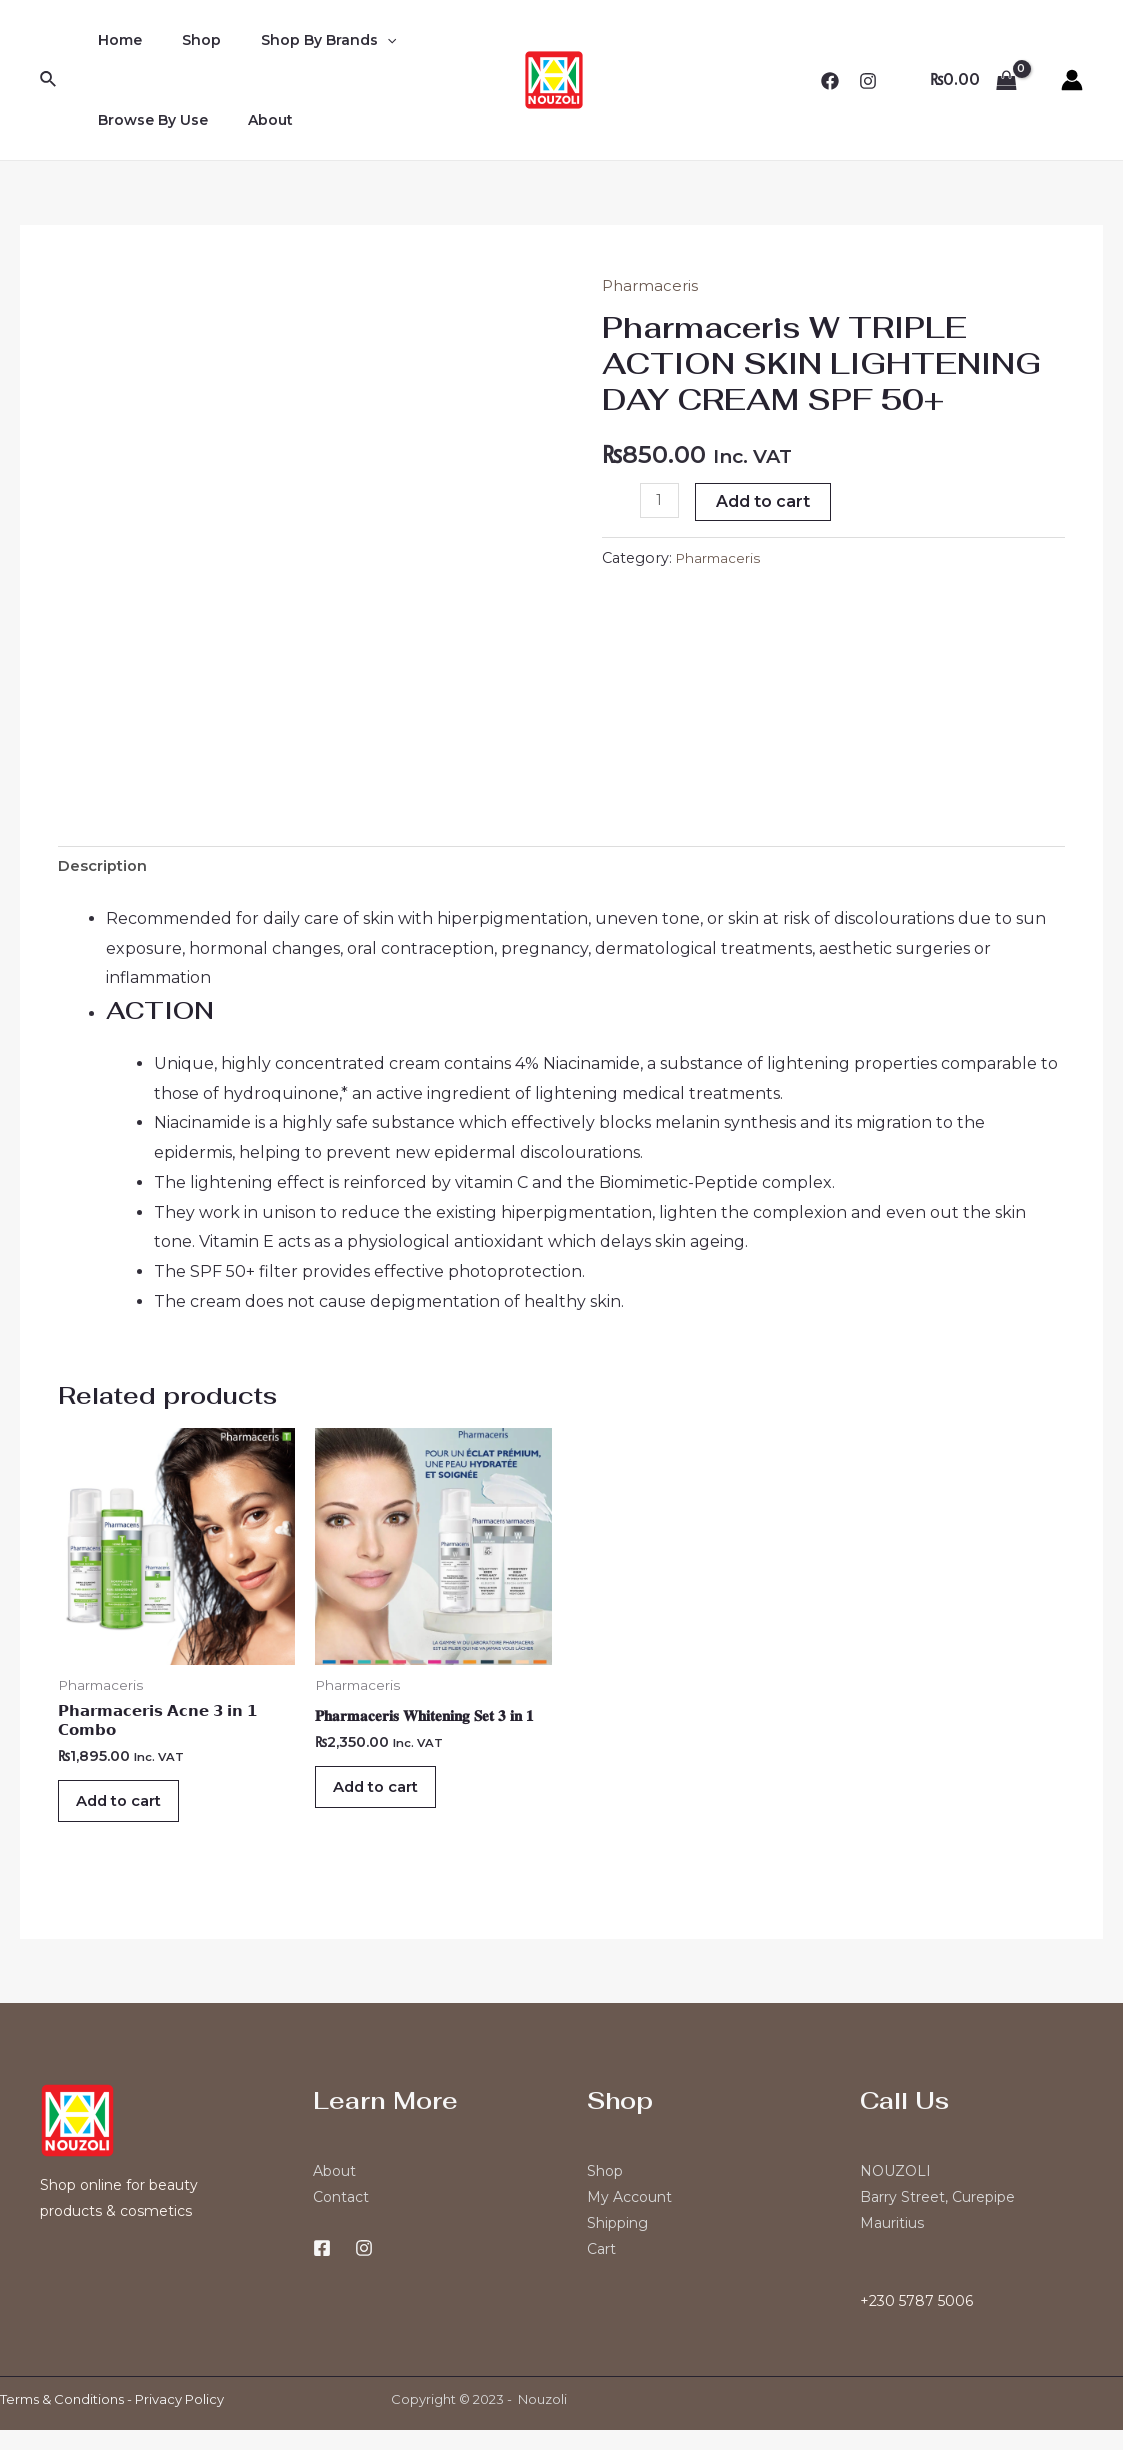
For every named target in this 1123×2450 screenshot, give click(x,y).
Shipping (617, 2243)
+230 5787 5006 (916, 2321)
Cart (601, 2269)
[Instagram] (868, 81)
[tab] (106, 869)
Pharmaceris (652, 285)
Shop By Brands (298, 40)
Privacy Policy (179, 2419)
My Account (629, 2217)
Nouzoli (542, 2419)
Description (106, 868)
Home (114, 40)
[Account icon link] (1072, 80)
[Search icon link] (49, 80)
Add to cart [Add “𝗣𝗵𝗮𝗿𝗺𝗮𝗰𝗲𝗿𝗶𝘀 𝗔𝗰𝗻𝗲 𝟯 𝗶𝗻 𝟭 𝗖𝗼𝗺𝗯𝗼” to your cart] (132, 1814)
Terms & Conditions (62, 2419)
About (252, 120)
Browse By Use (147, 120)
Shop (183, 40)
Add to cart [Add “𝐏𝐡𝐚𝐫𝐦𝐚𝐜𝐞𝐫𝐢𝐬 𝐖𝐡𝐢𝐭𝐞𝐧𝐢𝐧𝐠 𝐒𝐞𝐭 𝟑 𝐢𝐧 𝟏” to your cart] (389, 1798)
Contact (341, 2217)
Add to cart (766, 501)
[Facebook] (830, 81)
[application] (357, 40)
